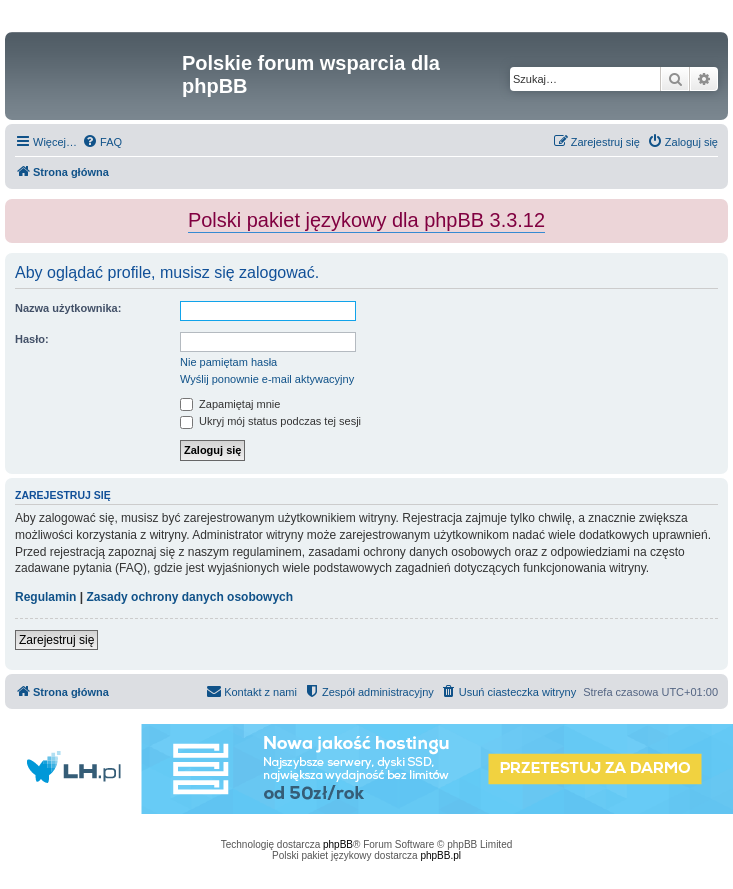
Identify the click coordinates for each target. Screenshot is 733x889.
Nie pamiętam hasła (228, 362)
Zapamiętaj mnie (230, 404)
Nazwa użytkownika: (68, 308)
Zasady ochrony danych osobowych (189, 597)
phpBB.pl (440, 855)
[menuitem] (102, 142)
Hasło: (32, 339)
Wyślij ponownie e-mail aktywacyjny (267, 379)
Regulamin (45, 597)
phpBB (338, 844)
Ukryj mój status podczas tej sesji (270, 421)
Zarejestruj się (56, 640)
